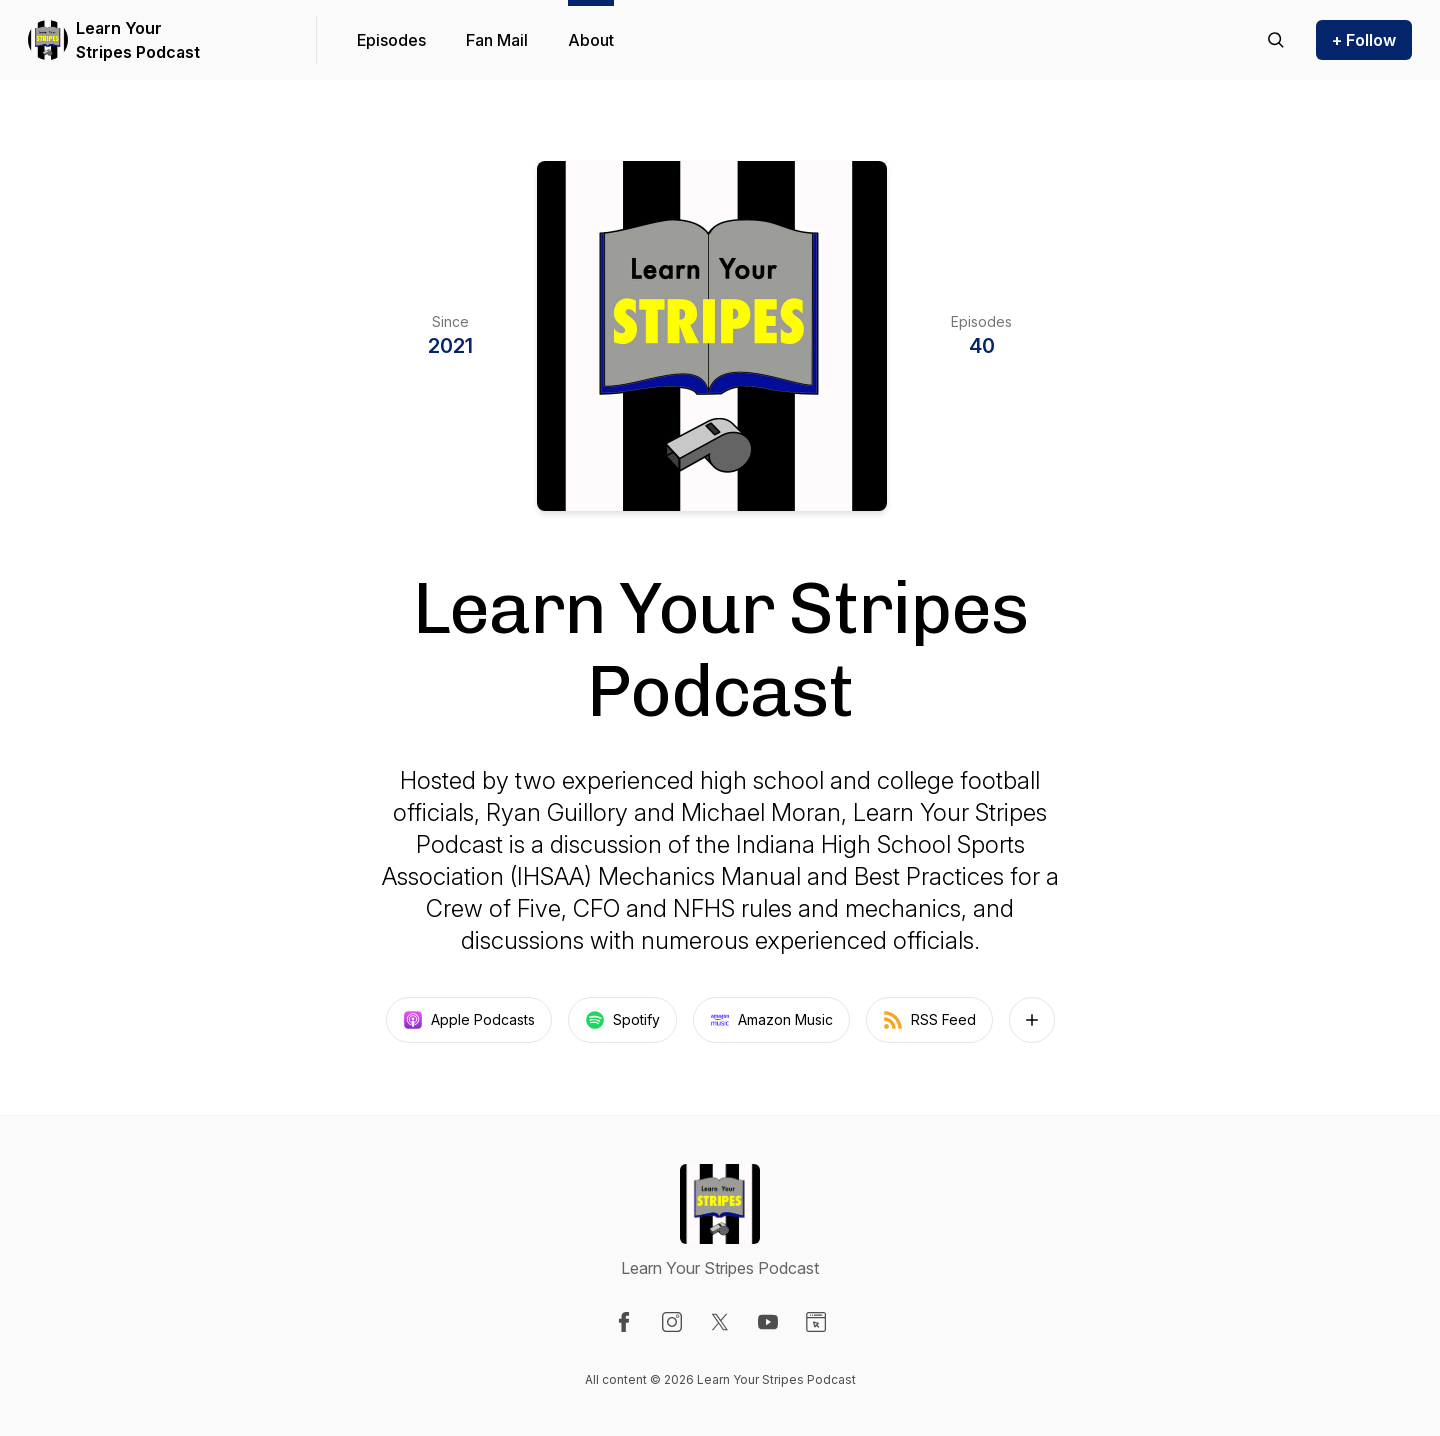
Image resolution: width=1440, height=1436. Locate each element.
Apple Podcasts (469, 1020)
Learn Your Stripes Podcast (138, 40)
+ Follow (1364, 40)
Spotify (622, 1020)
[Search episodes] (1276, 40)
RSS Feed (929, 1020)
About (591, 40)
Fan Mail (497, 40)
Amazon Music (771, 1020)
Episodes (391, 40)
